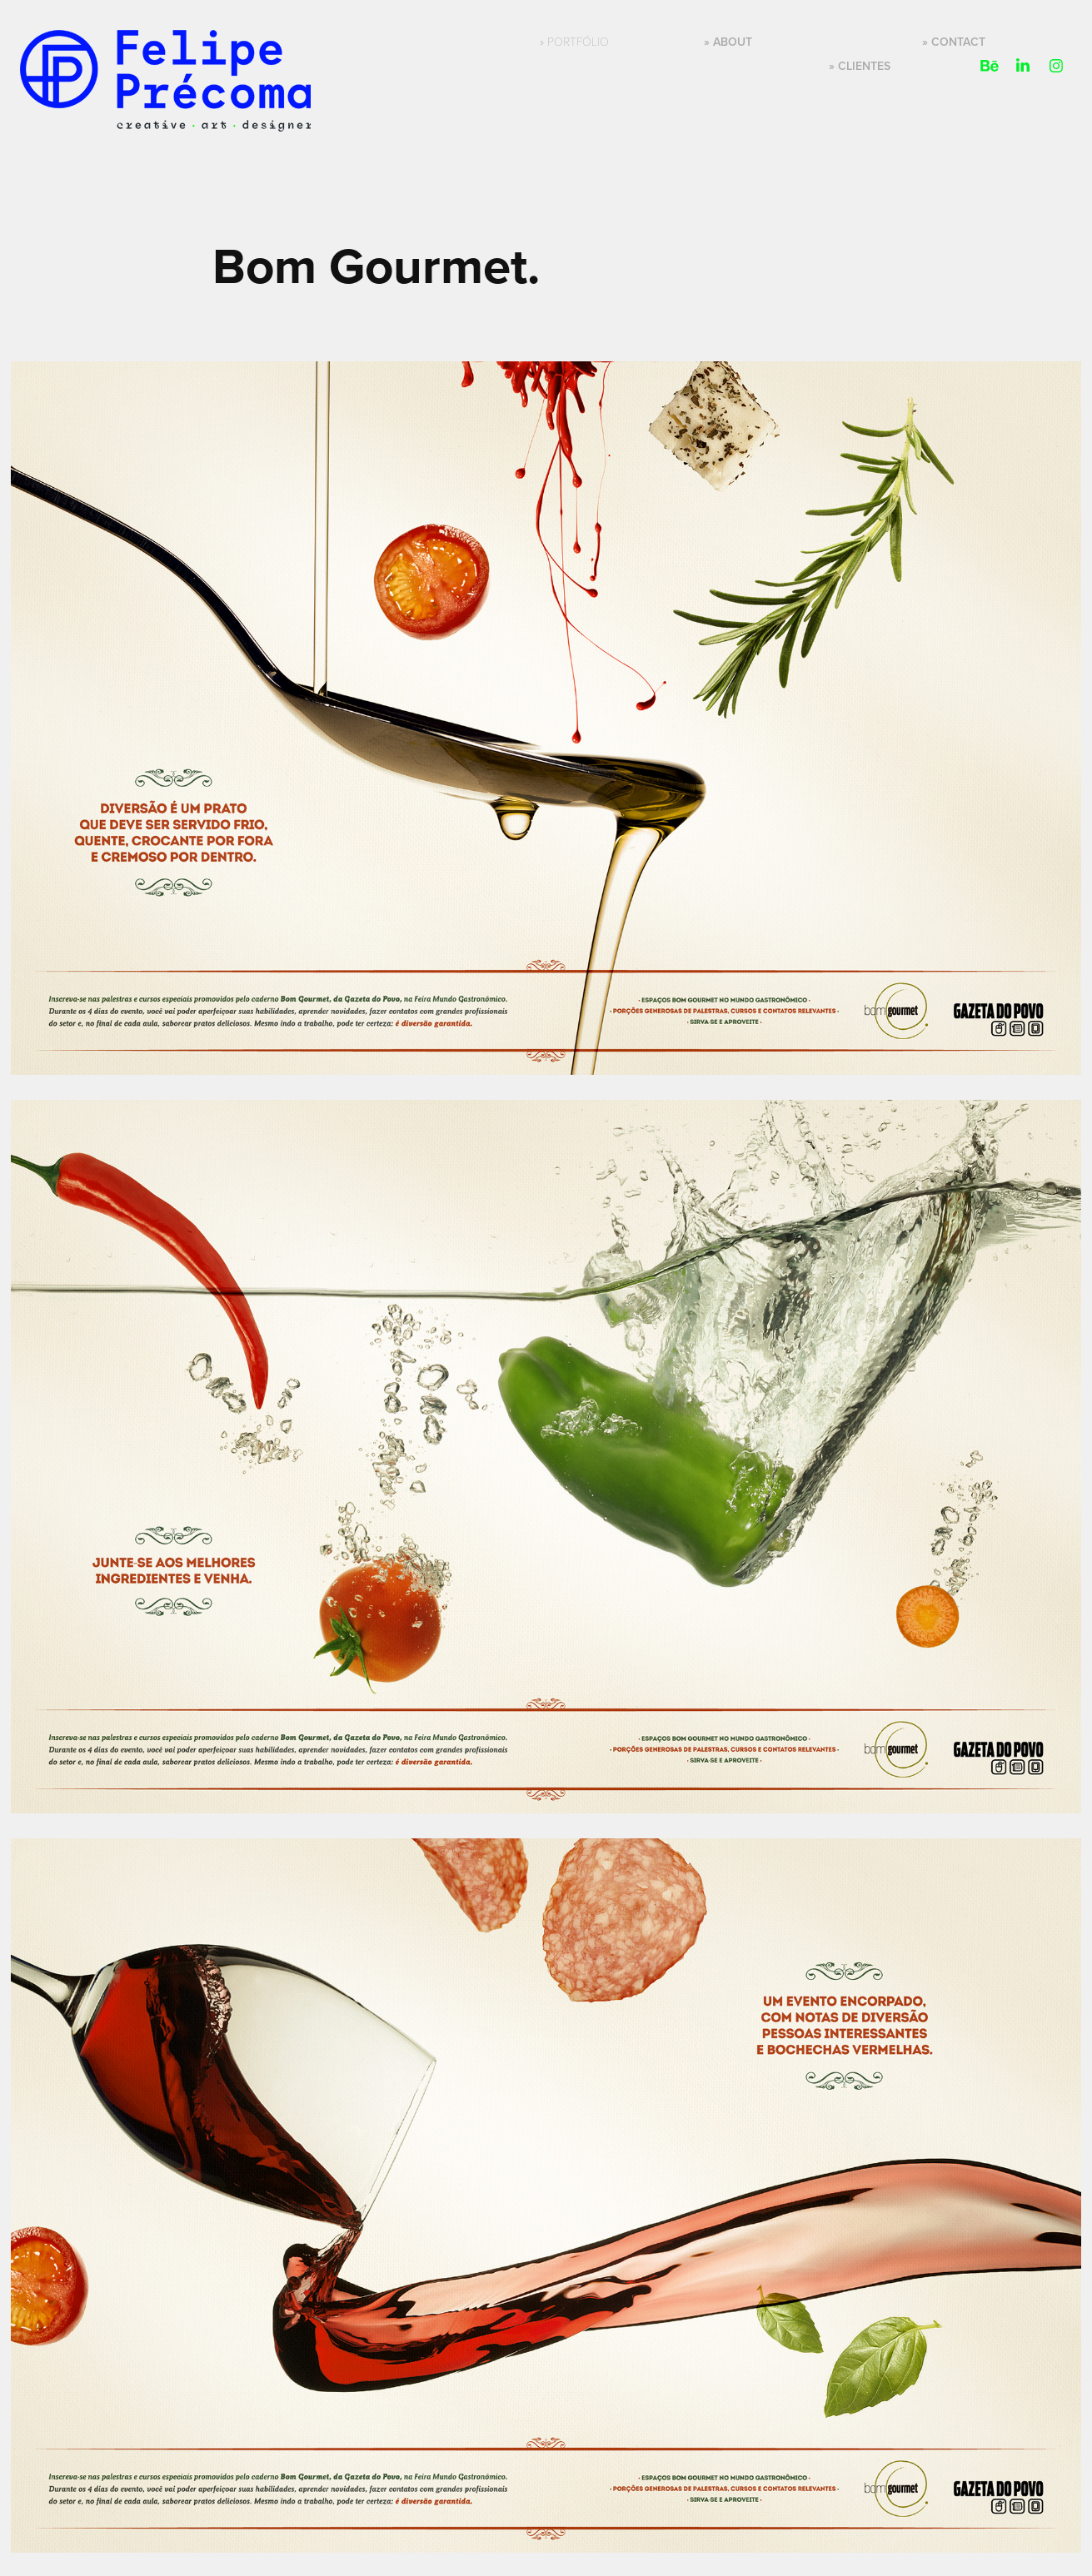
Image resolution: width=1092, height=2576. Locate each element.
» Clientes (859, 65)
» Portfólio (574, 41)
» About (728, 41)
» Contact (953, 41)
